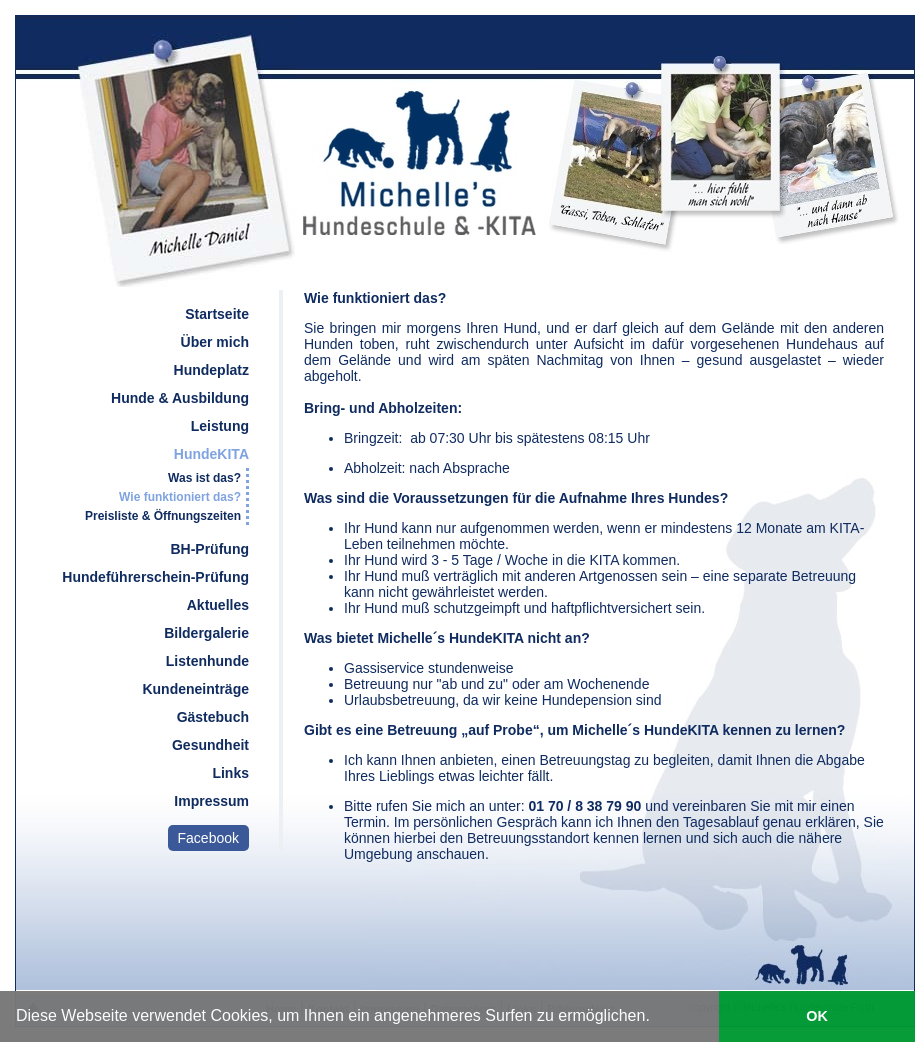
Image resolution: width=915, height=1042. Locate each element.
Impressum (211, 801)
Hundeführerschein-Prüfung (155, 577)
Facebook (208, 838)
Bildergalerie (206, 633)
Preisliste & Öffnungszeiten (163, 516)
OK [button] (817, 1016)
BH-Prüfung (209, 549)
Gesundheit (210, 745)
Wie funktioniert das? (180, 497)
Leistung (220, 426)
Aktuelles (218, 605)
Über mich (215, 342)
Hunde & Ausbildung (180, 398)
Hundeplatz (211, 370)
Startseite (217, 314)
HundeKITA (211, 454)
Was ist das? (204, 478)
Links (230, 773)
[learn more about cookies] (657, 1019)
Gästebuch (213, 717)
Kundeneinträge (195, 689)
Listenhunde (207, 661)
